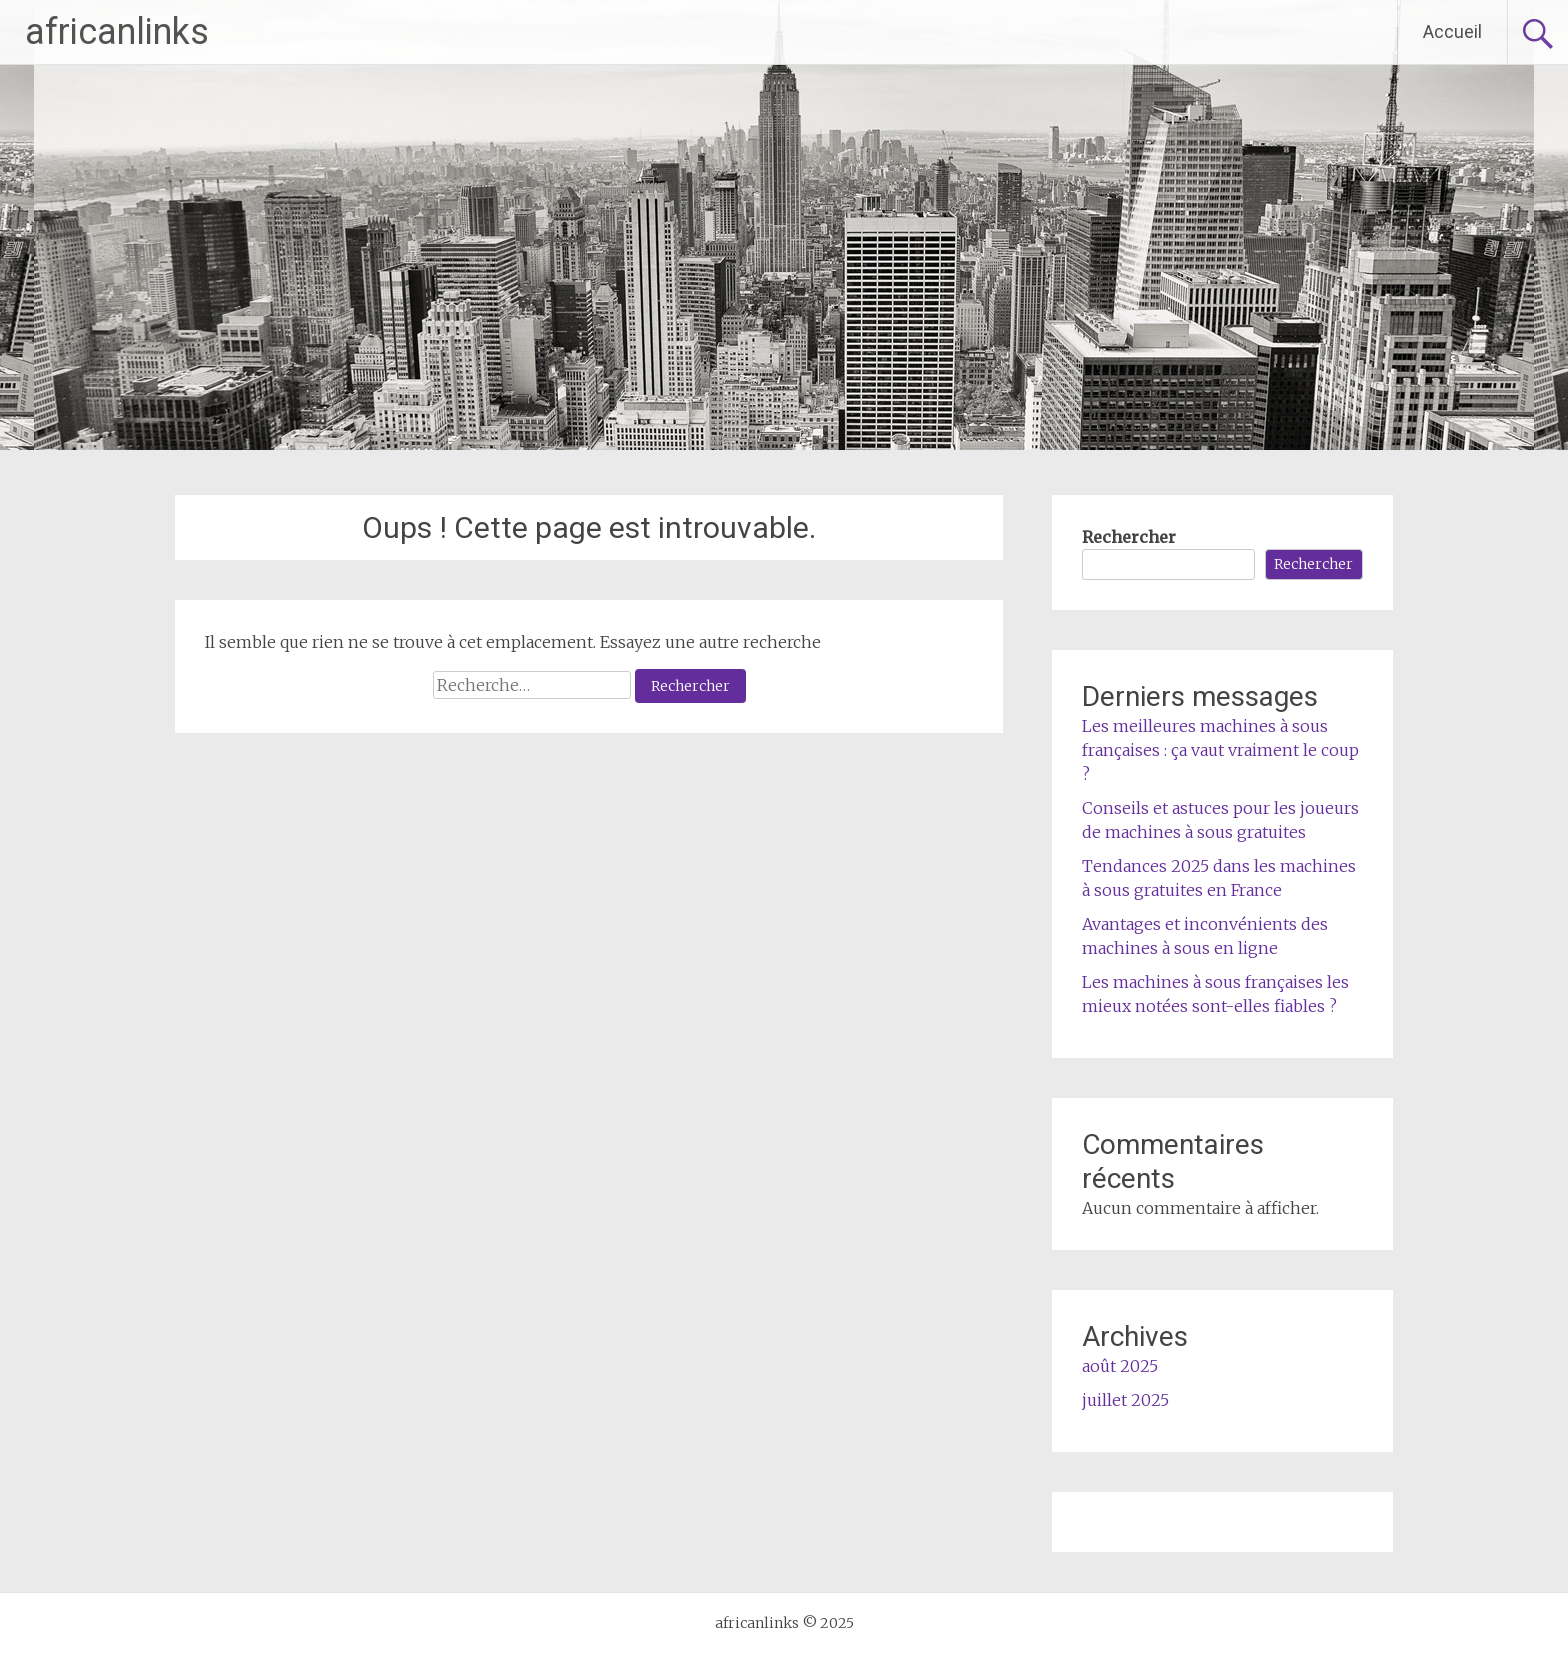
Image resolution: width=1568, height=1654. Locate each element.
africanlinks (117, 32)
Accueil (1452, 31)
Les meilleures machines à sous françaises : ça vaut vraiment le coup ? (1220, 750)
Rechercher (1129, 537)
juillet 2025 (1125, 1400)
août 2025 (1120, 1366)
